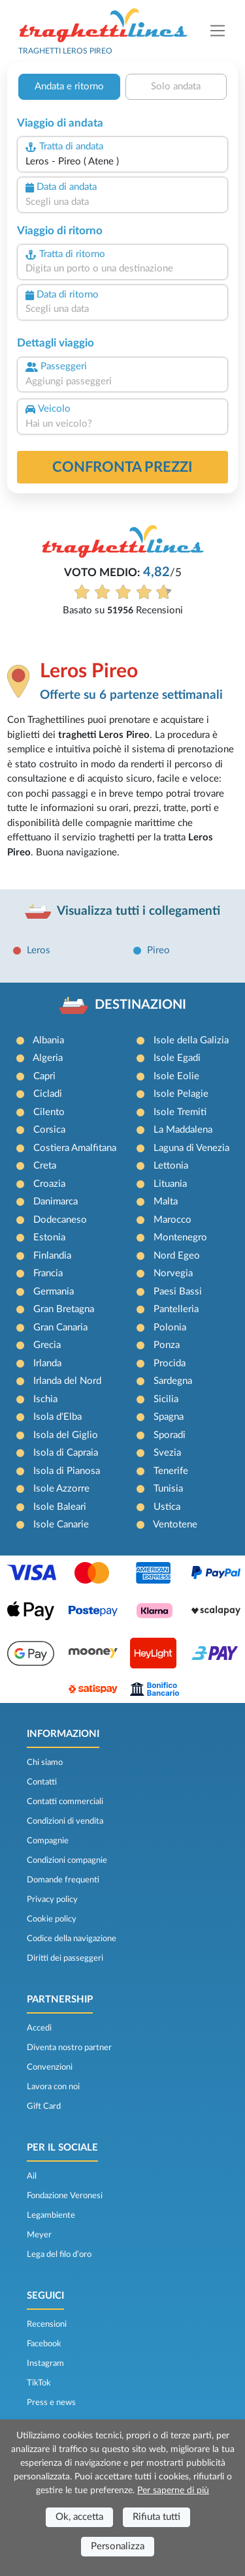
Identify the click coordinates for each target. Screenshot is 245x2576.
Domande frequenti (63, 1879)
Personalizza (117, 2546)
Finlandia (52, 1256)
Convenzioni (50, 2067)
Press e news (51, 2402)
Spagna (169, 1417)
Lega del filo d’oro (59, 2254)
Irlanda (47, 1363)
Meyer (39, 2234)
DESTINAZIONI (140, 1004)
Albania (48, 1040)
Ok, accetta (79, 2517)
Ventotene (175, 1524)
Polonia (170, 1327)
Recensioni (47, 2324)
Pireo (158, 950)
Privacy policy (52, 1899)
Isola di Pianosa (66, 1471)
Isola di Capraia (65, 1453)
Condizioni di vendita (65, 1821)
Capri (44, 1076)
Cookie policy (51, 1919)
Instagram (45, 2363)
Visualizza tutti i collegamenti (138, 911)
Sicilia (166, 1399)
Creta (44, 1166)
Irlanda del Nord (67, 1381)
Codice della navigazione (71, 1938)
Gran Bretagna (63, 1309)
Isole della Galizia (191, 1040)
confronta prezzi (122, 467)
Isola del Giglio (65, 1435)
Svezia (167, 1453)
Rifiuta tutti (156, 2517)
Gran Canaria (60, 1327)
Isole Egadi (177, 1058)
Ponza (167, 1345)
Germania (53, 1291)
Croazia (49, 1184)
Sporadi (170, 1435)
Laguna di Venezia (191, 1148)
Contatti (42, 1781)
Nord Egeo (177, 1256)
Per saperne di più (173, 2490)
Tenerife (171, 1471)
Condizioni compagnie (67, 1860)
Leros (38, 950)
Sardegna (173, 1381)
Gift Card (44, 2106)
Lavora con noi (53, 2086)
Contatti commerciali (65, 1801)
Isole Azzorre (61, 1489)
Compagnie (48, 1840)
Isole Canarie (61, 1524)
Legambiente (51, 2215)
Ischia (45, 1399)
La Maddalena (183, 1130)
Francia (48, 1273)
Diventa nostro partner (69, 2047)
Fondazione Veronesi (65, 2195)
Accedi (39, 2027)
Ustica (167, 1507)
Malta (166, 1201)
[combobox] (122, 162)
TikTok (39, 2382)
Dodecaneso (60, 1220)
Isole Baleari (59, 1507)
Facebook (44, 2343)
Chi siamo (45, 1762)
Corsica (49, 1130)
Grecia (47, 1345)
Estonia (49, 1237)
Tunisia (168, 1489)
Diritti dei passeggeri (65, 1958)
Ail (32, 2176)
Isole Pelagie (181, 1094)
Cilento (49, 1112)
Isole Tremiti (180, 1112)
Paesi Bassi (178, 1291)
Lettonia (171, 1166)
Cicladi (47, 1094)
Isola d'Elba (57, 1417)
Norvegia (173, 1273)
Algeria (48, 1058)
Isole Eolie (176, 1076)
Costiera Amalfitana (74, 1148)
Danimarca (55, 1201)
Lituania (170, 1184)
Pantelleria (176, 1309)
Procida (170, 1363)
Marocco (172, 1220)
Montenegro (180, 1237)
